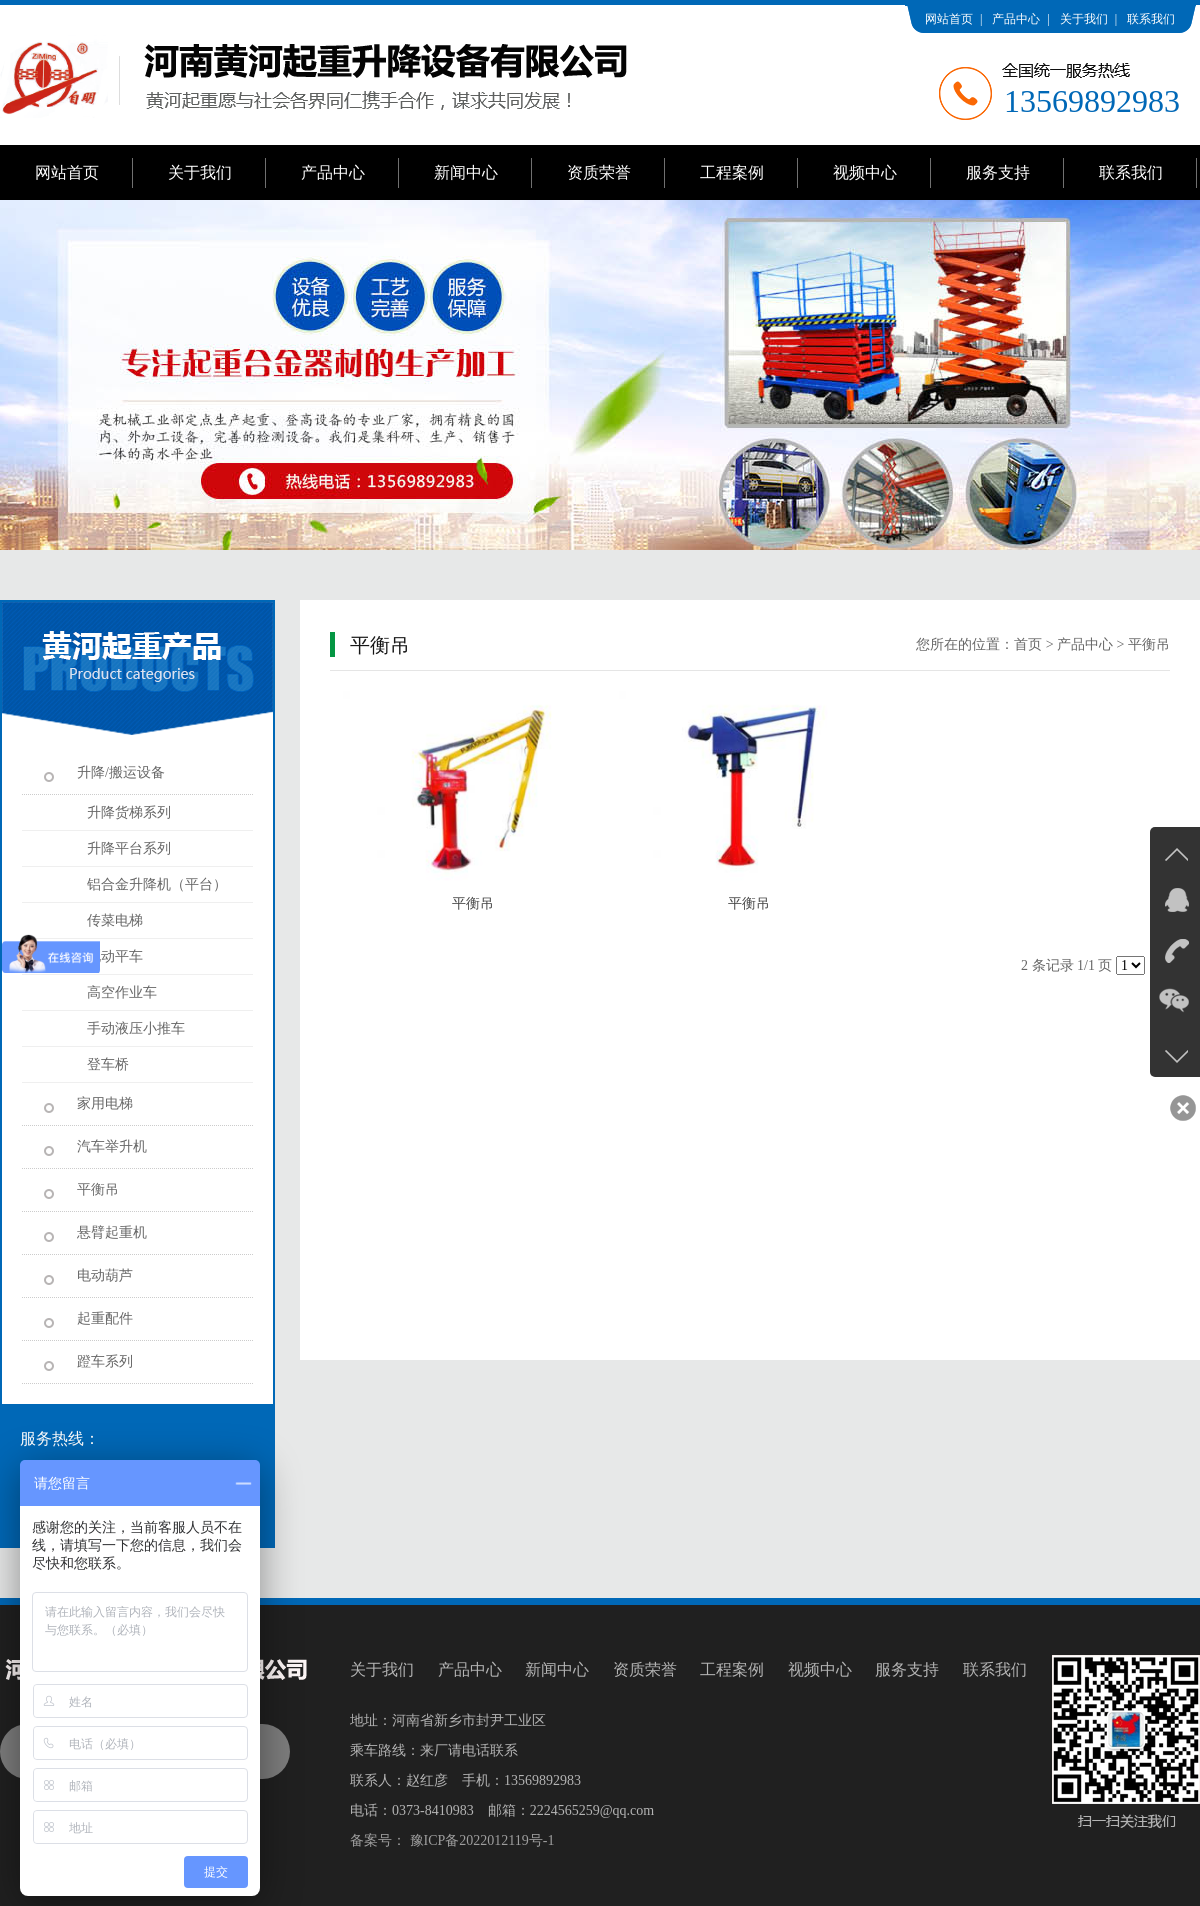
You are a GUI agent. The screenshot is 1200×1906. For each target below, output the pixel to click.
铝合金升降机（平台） (157, 884)
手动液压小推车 (136, 1028)
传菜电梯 (115, 920)
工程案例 (732, 172)
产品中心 (1016, 19)
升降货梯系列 (129, 812)
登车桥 (108, 1064)
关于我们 (1084, 19)
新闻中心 (466, 172)
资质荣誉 (599, 172)
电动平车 (115, 956)
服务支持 (998, 172)
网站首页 (949, 19)
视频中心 (865, 172)
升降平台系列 (129, 848)
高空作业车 (122, 992)
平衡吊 (1149, 644)
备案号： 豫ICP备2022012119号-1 (452, 1840)
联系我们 (1151, 19)
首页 (1028, 644)
